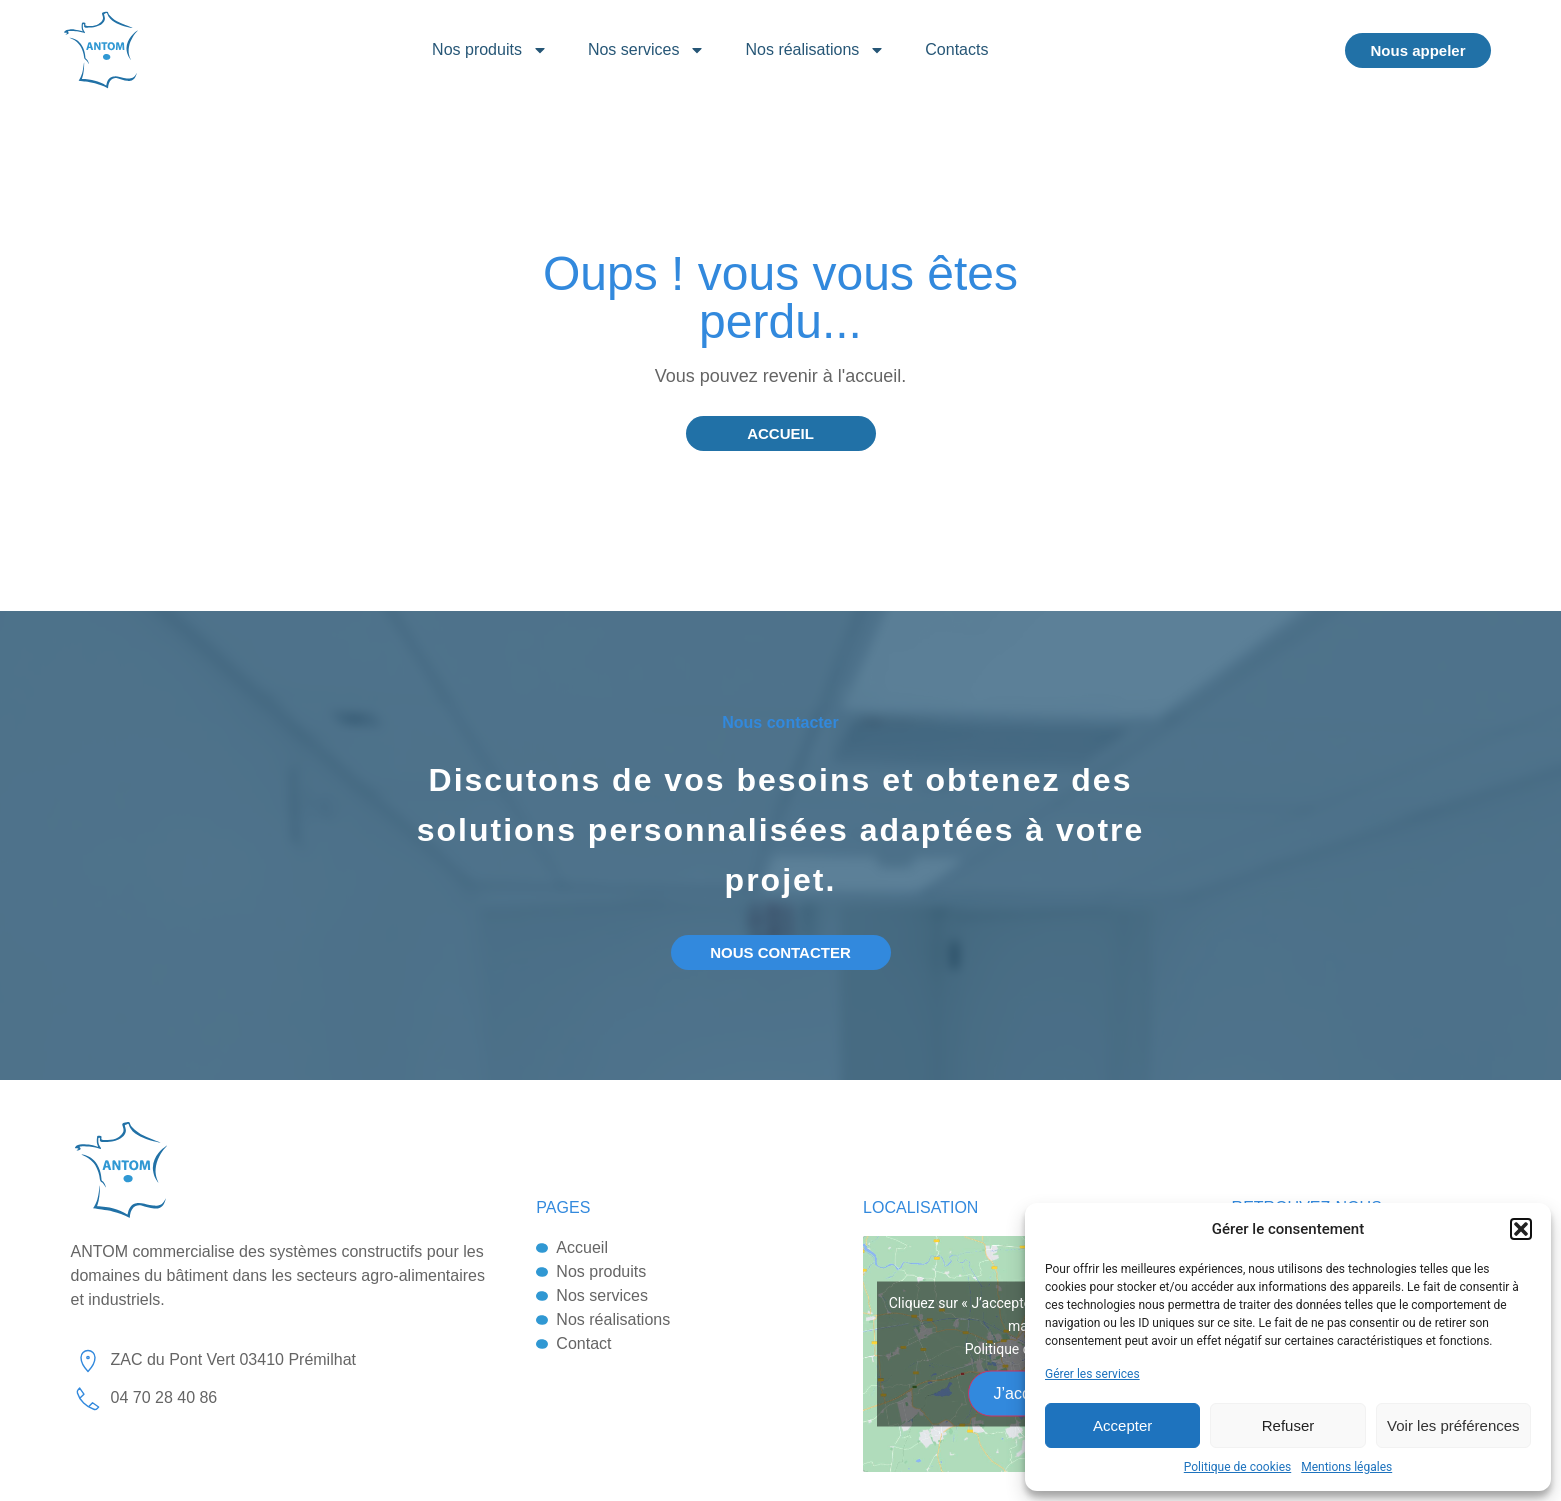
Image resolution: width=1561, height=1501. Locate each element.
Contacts (956, 49)
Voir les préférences (1453, 1425)
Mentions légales (1346, 1467)
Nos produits (490, 50)
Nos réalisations (815, 50)
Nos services (647, 50)
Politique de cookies (1237, 1467)
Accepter (1122, 1425)
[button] (1521, 1229)
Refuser (1288, 1425)
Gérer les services (1092, 1374)
